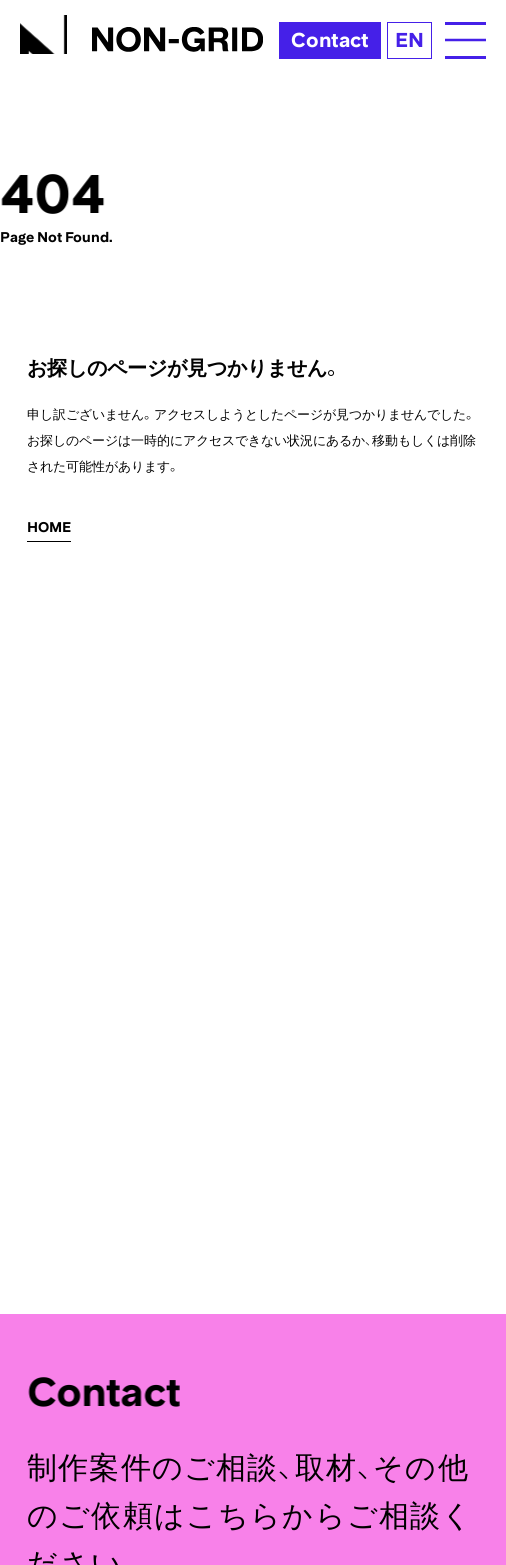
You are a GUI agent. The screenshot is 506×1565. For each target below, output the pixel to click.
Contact (330, 40)
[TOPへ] (141, 30)
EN (409, 40)
